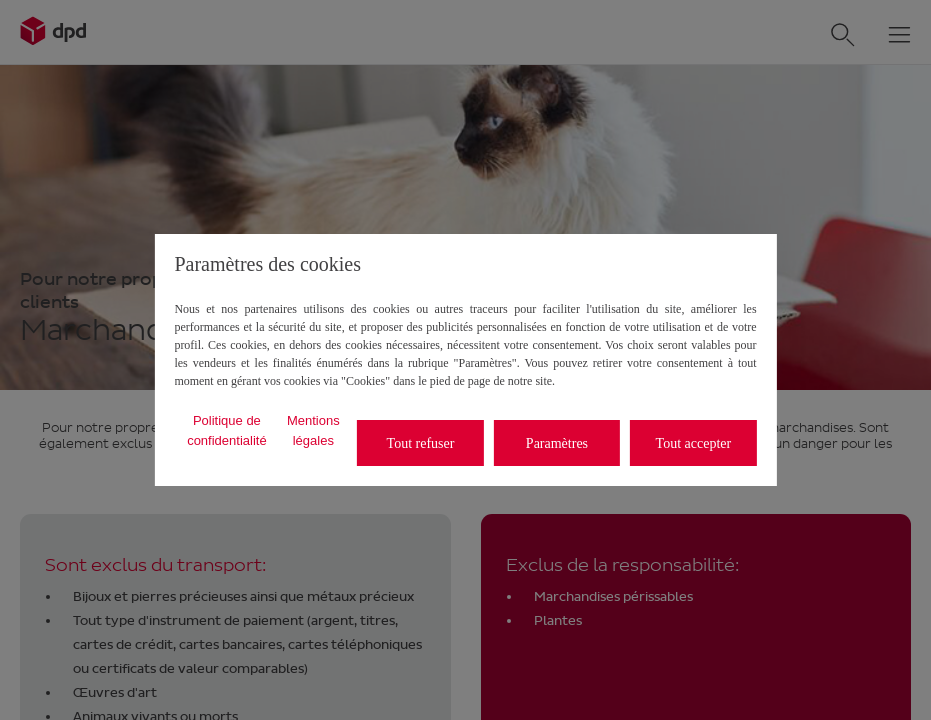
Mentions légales (313, 430)
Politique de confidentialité (227, 430)
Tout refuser (421, 443)
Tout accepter (694, 443)
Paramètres (557, 443)
